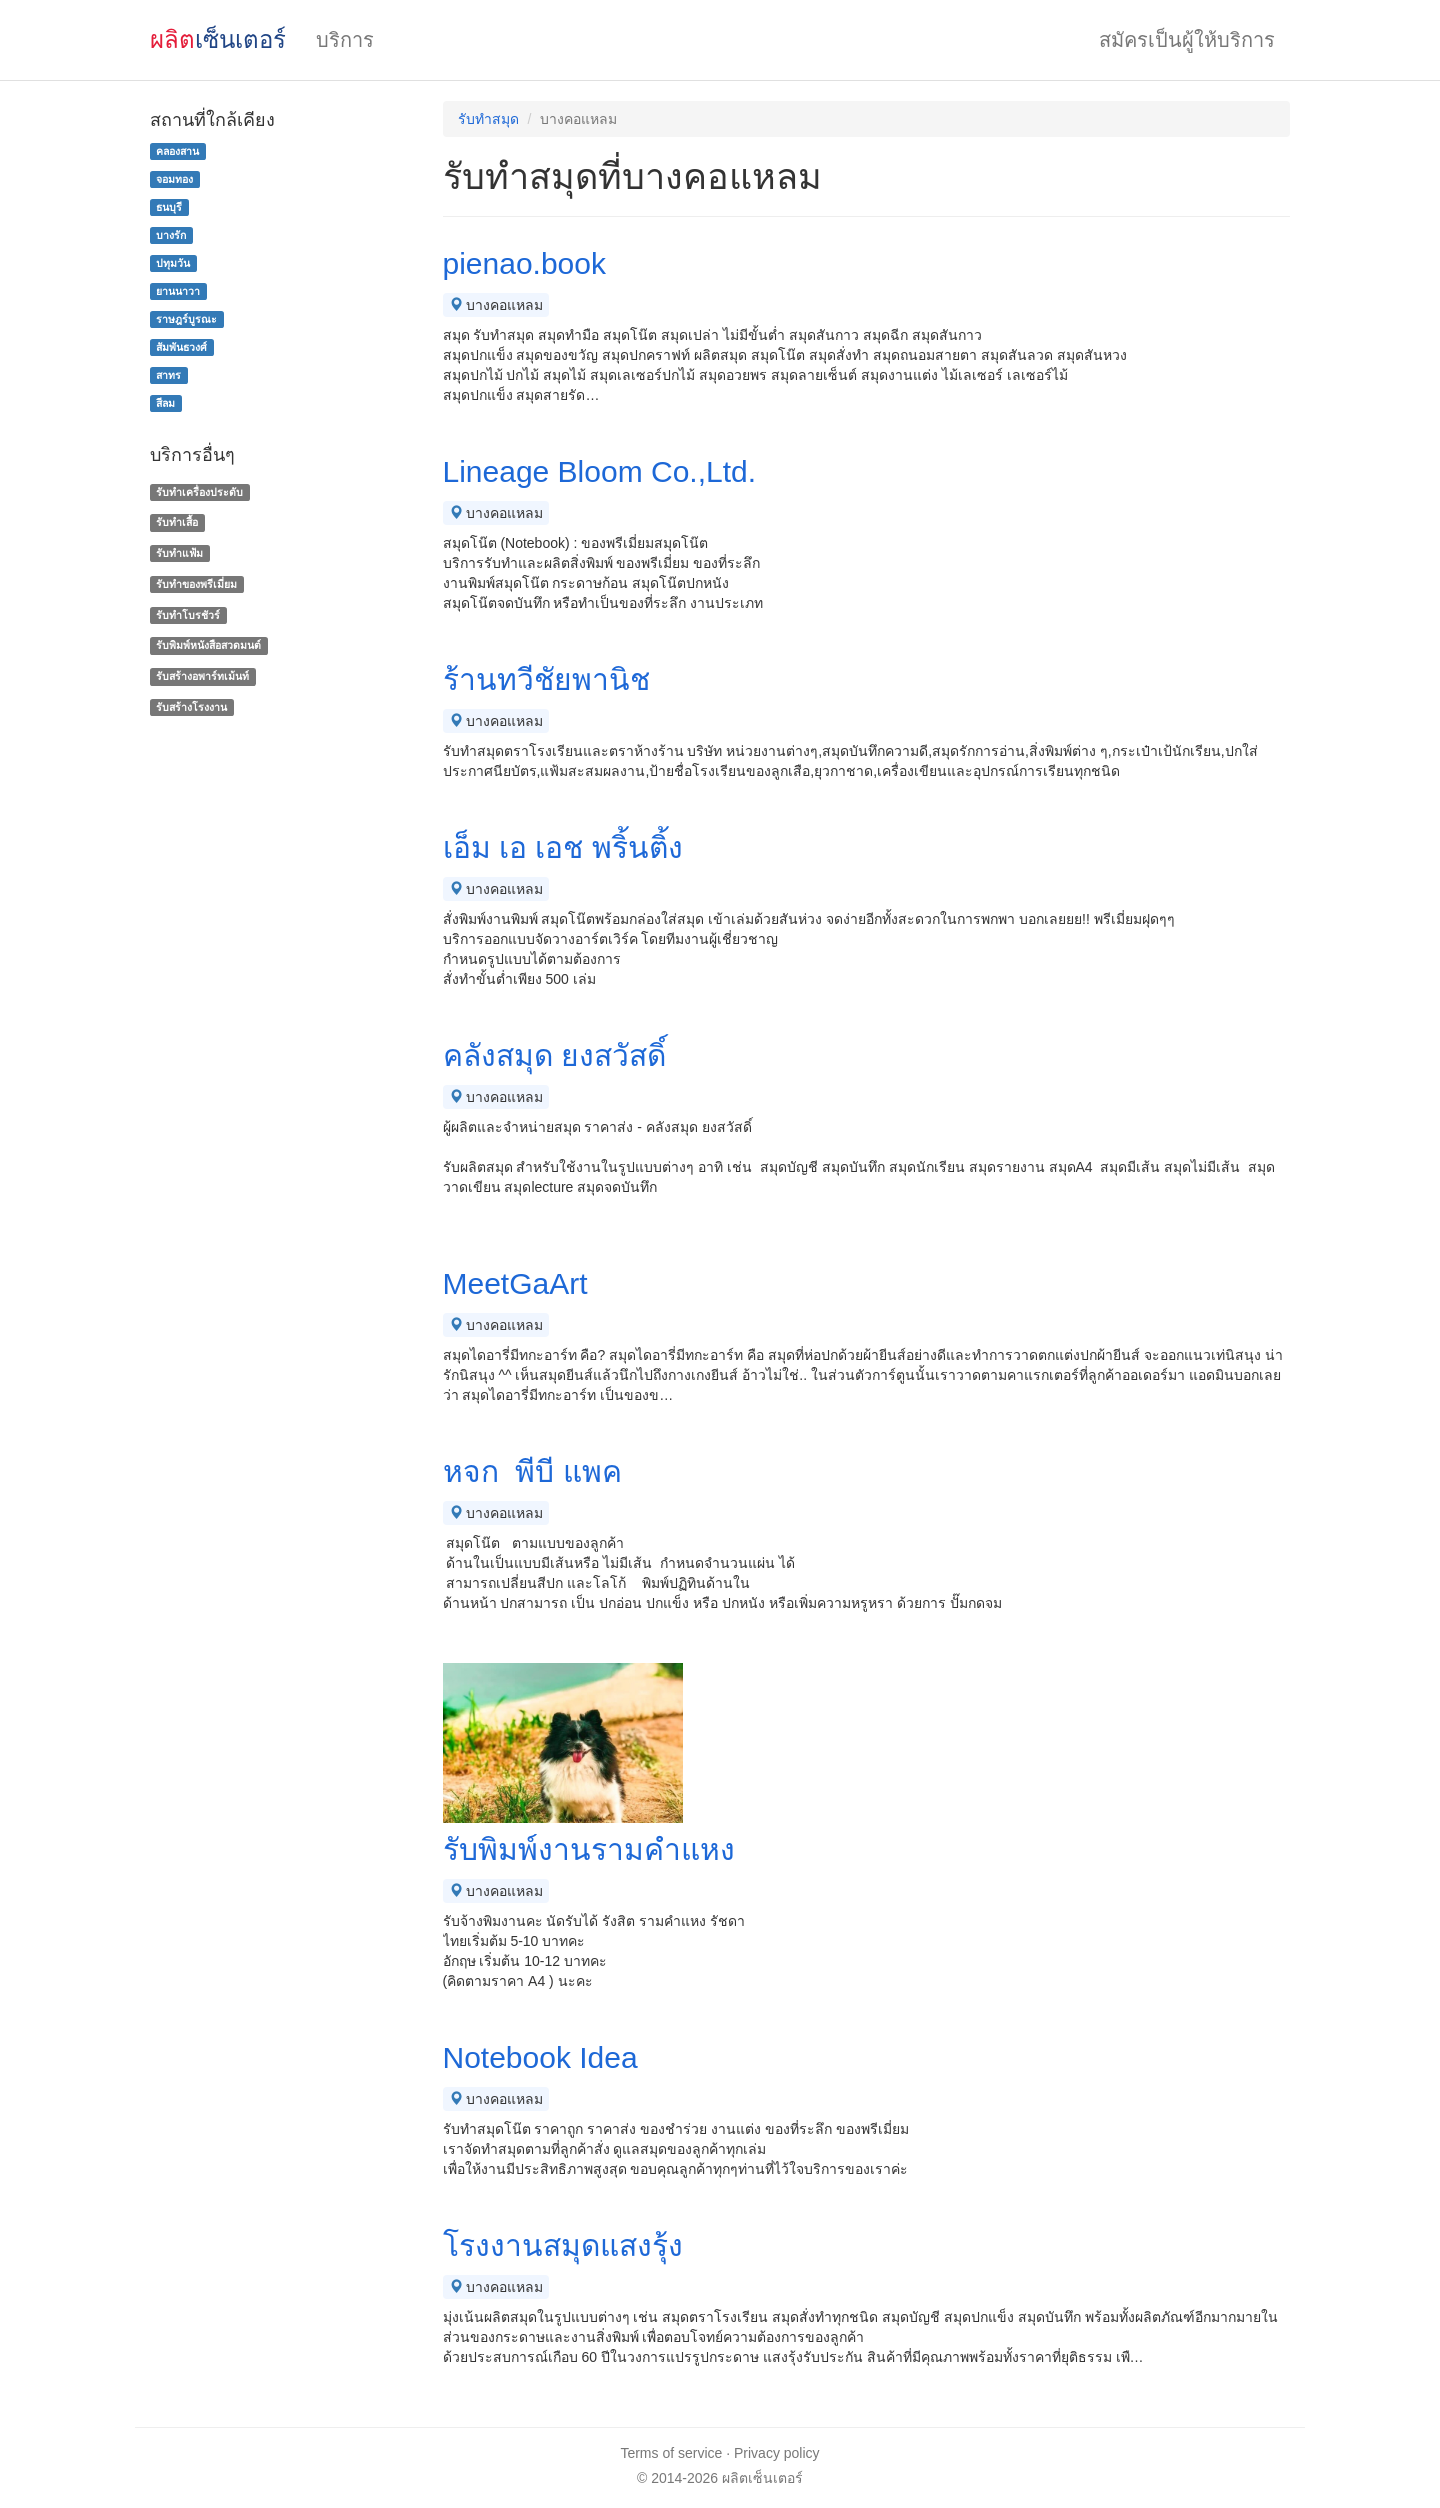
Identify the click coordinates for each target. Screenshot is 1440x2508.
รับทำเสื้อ (177, 522)
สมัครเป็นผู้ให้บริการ (1187, 40)
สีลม (165, 403)
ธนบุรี (169, 207)
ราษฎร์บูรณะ (186, 319)
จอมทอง (174, 179)
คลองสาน (177, 151)
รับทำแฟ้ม (179, 553)
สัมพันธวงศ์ (181, 347)
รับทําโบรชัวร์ (188, 615)
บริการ (345, 40)
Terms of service (671, 2453)
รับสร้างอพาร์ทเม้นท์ (202, 676)
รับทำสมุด (488, 119)
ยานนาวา (178, 291)
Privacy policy (777, 2453)
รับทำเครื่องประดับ (199, 492)
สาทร (168, 375)
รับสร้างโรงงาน (191, 707)
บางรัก (171, 235)
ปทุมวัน (173, 263)
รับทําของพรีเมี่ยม (196, 584)
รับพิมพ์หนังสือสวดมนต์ (208, 646)
